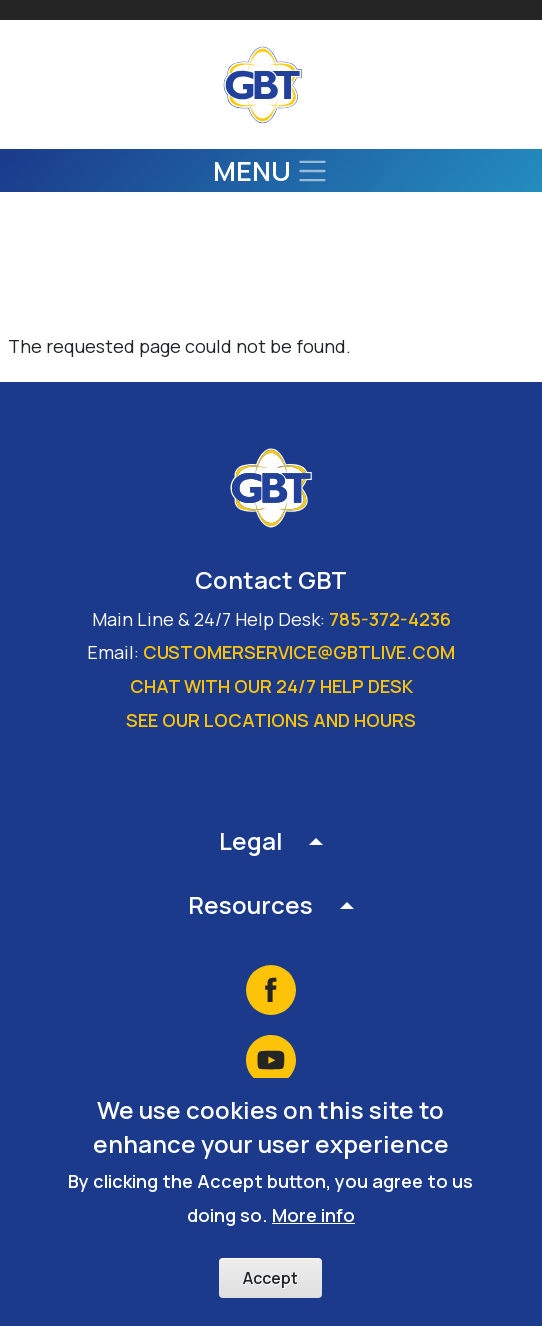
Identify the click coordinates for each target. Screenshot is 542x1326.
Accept (270, 1282)
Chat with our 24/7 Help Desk (271, 686)
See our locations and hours (271, 720)
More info (313, 1220)
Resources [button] (250, 904)
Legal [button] (251, 840)
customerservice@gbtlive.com (299, 652)
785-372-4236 (390, 619)
